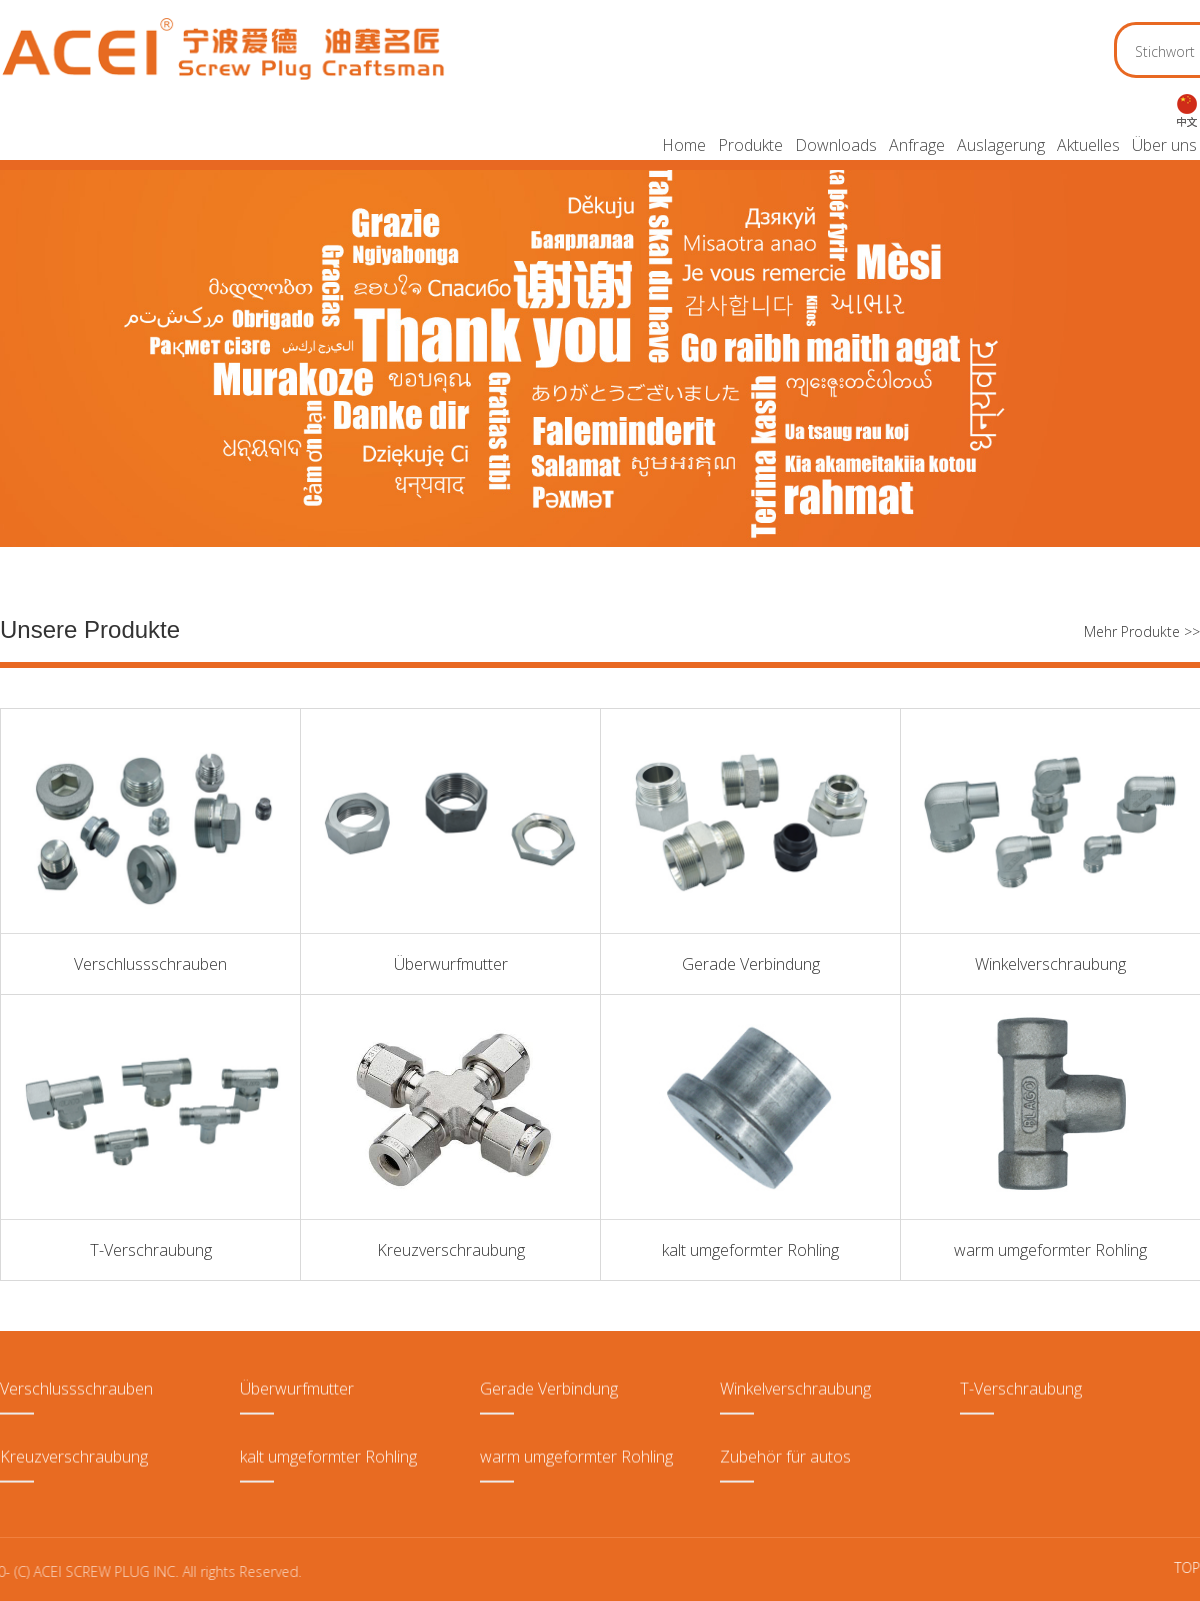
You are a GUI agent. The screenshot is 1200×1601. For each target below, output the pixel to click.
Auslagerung (1001, 145)
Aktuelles (1088, 145)
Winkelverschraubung (1050, 964)
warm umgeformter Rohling (1050, 1250)
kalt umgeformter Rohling (750, 1250)
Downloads (836, 145)
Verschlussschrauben (150, 964)
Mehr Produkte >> (1142, 631)
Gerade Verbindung (751, 964)
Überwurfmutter (451, 964)
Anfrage (917, 145)
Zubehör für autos (785, 1428)
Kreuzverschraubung (451, 1250)
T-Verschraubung (151, 1250)
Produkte (750, 145)
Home (684, 145)
